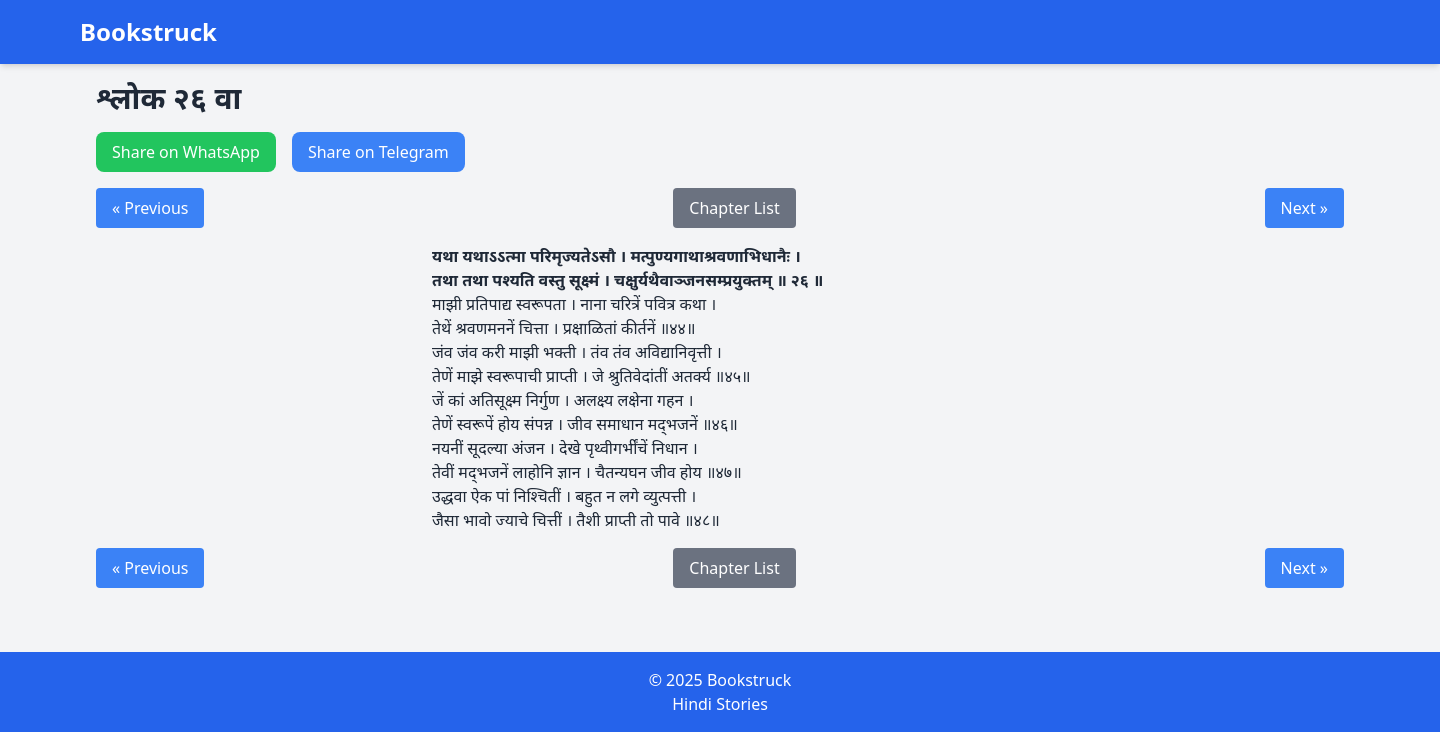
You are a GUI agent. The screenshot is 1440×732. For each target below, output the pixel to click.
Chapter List (734, 208)
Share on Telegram (378, 152)
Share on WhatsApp (186, 152)
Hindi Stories (720, 704)
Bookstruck (148, 32)
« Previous (150, 208)
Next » (1304, 208)
